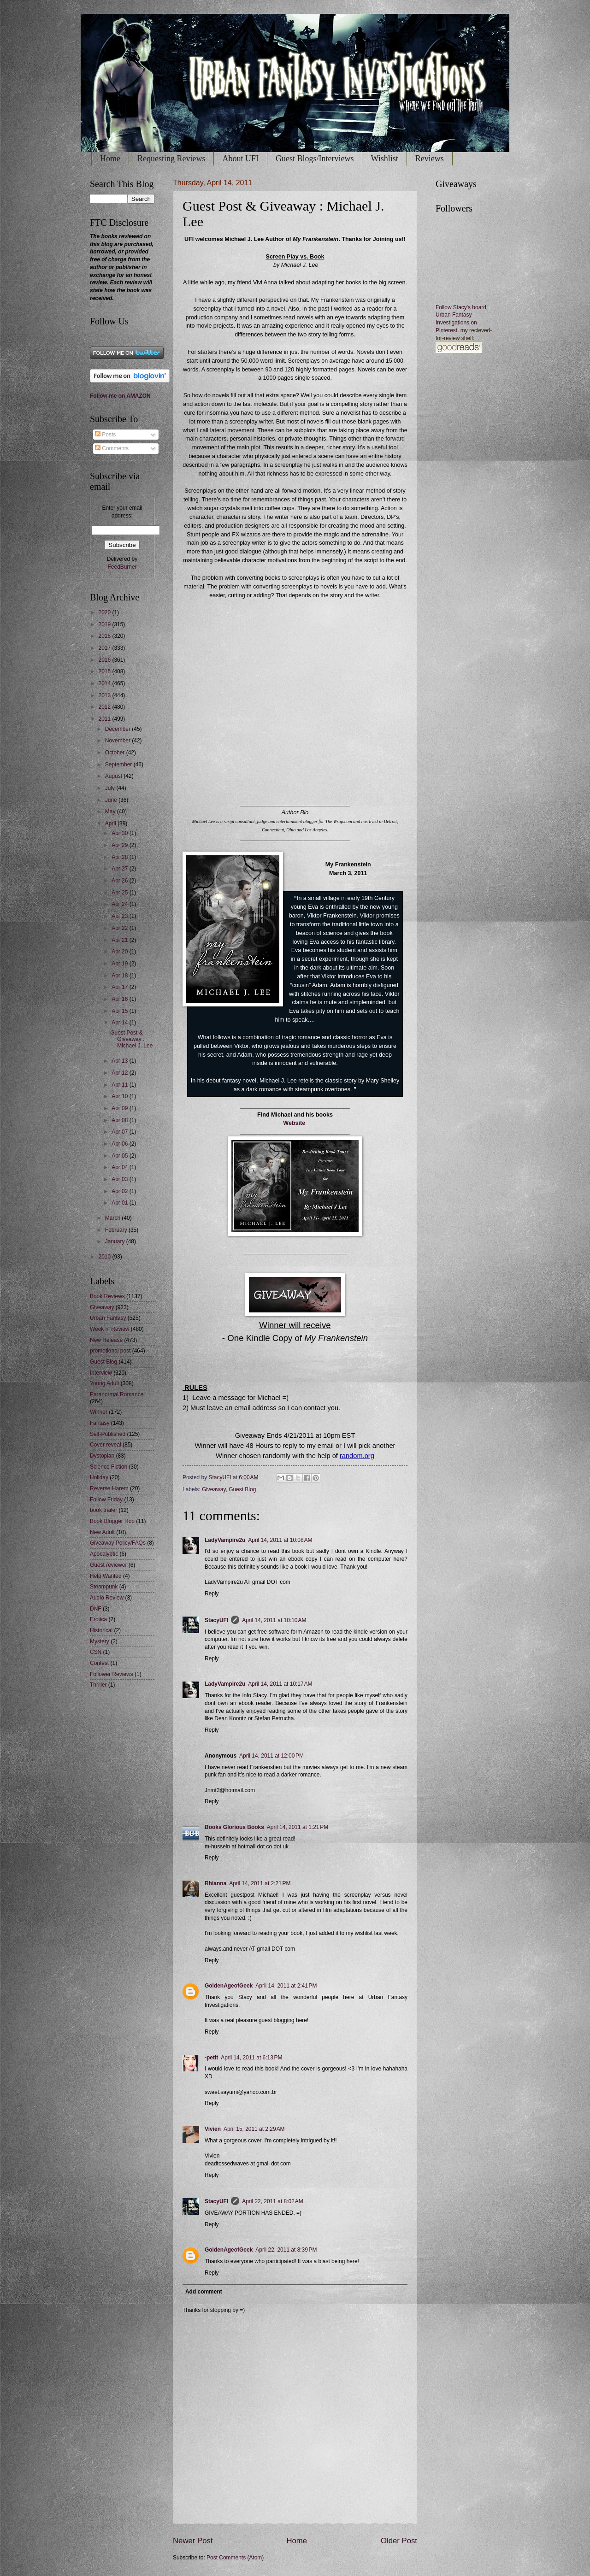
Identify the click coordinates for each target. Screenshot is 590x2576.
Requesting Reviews (171, 158)
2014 (105, 683)
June (111, 800)
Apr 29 (121, 845)
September (119, 764)
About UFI (240, 158)
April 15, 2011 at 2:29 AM (254, 2129)
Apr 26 (121, 880)
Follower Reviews (111, 1674)
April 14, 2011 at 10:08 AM (280, 1540)
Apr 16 (121, 999)
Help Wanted (106, 1576)
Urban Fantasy (108, 1318)
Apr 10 (121, 1096)
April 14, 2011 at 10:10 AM (274, 1620)
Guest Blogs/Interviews (315, 158)
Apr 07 (121, 1132)
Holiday (99, 1477)
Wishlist (384, 158)
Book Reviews (107, 1296)
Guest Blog (242, 1489)
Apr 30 (121, 833)
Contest (99, 1663)
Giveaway (214, 1489)
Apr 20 (121, 951)
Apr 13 (121, 1061)
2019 (105, 624)
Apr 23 (121, 916)
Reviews (429, 158)
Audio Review (107, 1597)
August (114, 776)
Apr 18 (121, 975)
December (118, 729)
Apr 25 (121, 892)
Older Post (399, 2540)
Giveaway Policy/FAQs (118, 1543)
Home (110, 158)
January (115, 1241)
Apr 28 (121, 857)
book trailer (103, 1510)
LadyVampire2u (225, 1540)
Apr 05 (121, 1156)
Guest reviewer (108, 1565)
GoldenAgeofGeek (229, 1985)
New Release (106, 1340)
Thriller (98, 1685)
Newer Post (193, 2540)
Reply (212, 1593)
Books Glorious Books (234, 1827)
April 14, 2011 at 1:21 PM (297, 1827)
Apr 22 (121, 928)
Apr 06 (121, 1144)
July (111, 788)
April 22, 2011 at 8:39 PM (286, 2250)
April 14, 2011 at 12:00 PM (271, 1756)
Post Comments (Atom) (235, 2557)
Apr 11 (121, 1085)
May (111, 811)
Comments (112, 448)
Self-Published (107, 1434)
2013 (105, 695)
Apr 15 (121, 1011)
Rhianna (215, 1883)
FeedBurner (121, 567)
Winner (98, 1412)
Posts (105, 434)
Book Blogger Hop (112, 1521)
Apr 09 (121, 1108)
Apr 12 (121, 1073)
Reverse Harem (109, 1488)
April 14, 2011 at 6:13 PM (251, 2057)
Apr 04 (121, 1167)
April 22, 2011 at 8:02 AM (272, 2201)
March (113, 1218)
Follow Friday (106, 1499)
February (117, 1230)
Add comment (203, 2291)
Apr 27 (121, 868)
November (118, 740)
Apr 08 (121, 1120)
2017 (105, 648)
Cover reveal (105, 1444)
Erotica (98, 1619)
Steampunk (104, 1586)
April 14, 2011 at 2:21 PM (259, 1883)
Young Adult (104, 1383)
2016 (105, 660)
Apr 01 (121, 1203)
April (111, 823)
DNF (95, 1609)
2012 (105, 707)
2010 (105, 1256)
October (115, 752)
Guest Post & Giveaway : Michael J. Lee (131, 1039)
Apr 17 (121, 987)
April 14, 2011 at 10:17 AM (280, 1684)
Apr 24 (121, 904)
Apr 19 (121, 963)
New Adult (102, 1532)
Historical (101, 1630)
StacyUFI (216, 1620)
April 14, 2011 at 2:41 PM (286, 1985)
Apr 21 (121, 940)
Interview (101, 1373)
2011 (105, 719)
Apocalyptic (104, 1554)
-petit (211, 2057)
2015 (105, 671)
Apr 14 (121, 1022)
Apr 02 (121, 1191)
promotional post (110, 1350)
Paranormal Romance (116, 1394)
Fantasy (100, 1423)
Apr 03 (121, 1179)
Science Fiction (108, 1467)
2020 (105, 612)
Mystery (99, 1641)
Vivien (213, 2129)
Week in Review (109, 1329)
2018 (105, 636)
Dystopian (102, 1456)
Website (294, 1123)
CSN (95, 1652)
